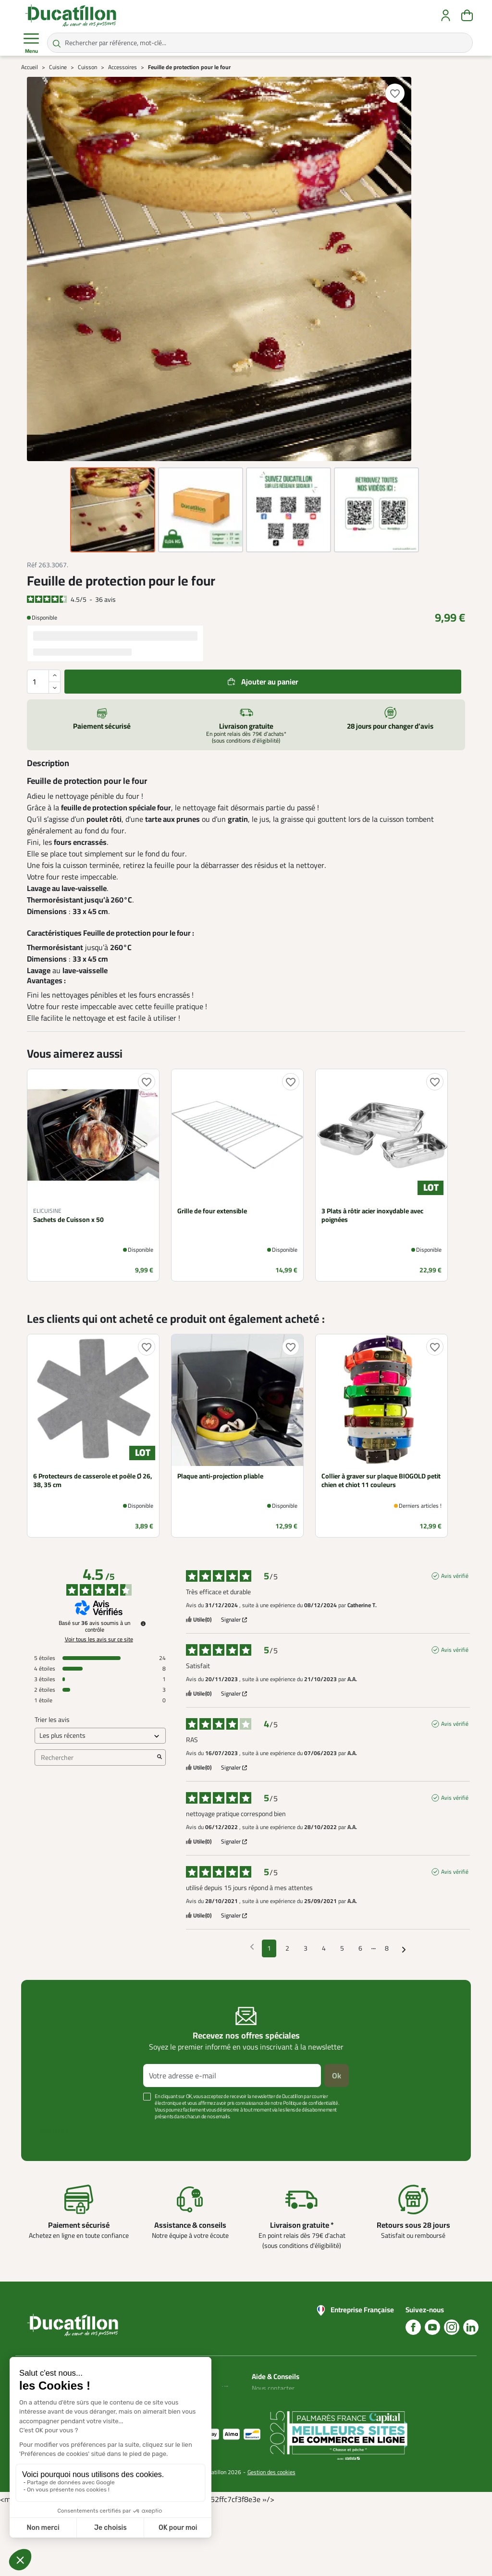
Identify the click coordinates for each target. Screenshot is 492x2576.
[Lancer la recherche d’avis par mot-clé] (159, 1757)
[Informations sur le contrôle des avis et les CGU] (143, 1623)
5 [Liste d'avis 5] (342, 1948)
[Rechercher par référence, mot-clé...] (260, 43)
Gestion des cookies (271, 2541)
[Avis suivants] (404, 1949)
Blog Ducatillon (273, 2399)
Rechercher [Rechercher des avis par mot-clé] (95, 1758)
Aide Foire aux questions (271, 2429)
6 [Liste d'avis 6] (360, 1948)
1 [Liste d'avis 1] (269, 1948)
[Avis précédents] (252, 1947)
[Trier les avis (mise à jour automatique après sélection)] (100, 1736)
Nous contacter (273, 2388)
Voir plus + (54, 2131)
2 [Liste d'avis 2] (287, 1948)
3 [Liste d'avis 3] (306, 1948)
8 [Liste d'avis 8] (387, 1948)
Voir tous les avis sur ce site (99, 1639)
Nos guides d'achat (278, 2411)
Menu (31, 43)
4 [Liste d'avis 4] (324, 1948)
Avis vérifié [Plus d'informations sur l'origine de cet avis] (454, 1576)
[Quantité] (44, 682)
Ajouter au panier (269, 681)
